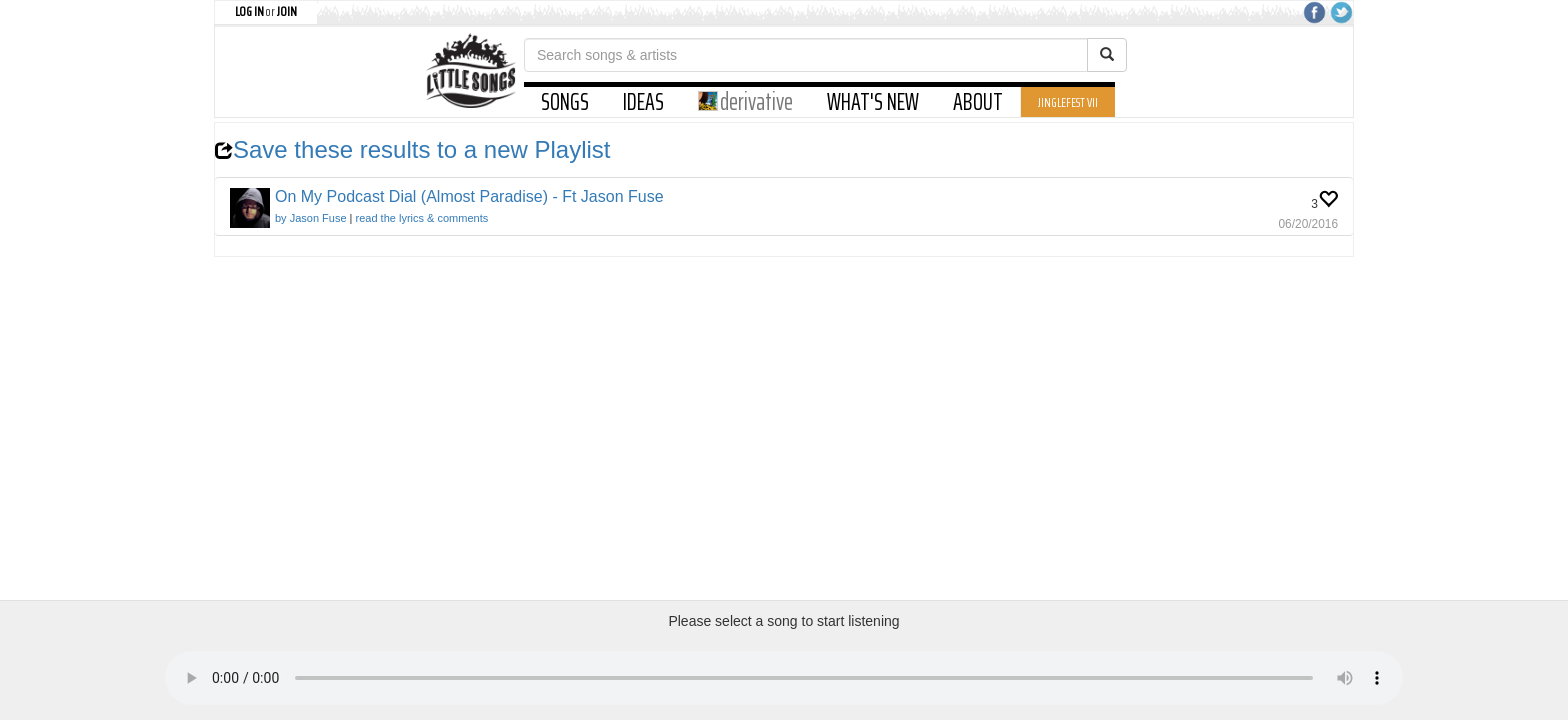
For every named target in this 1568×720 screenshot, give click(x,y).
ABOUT (978, 102)
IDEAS (643, 102)
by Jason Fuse (311, 218)
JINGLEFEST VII (1068, 102)
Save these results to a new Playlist (413, 149)
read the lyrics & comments (422, 218)
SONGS (565, 102)
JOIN (287, 11)
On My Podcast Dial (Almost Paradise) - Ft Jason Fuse (469, 196)
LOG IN (249, 11)
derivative (745, 102)
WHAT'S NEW (873, 102)
